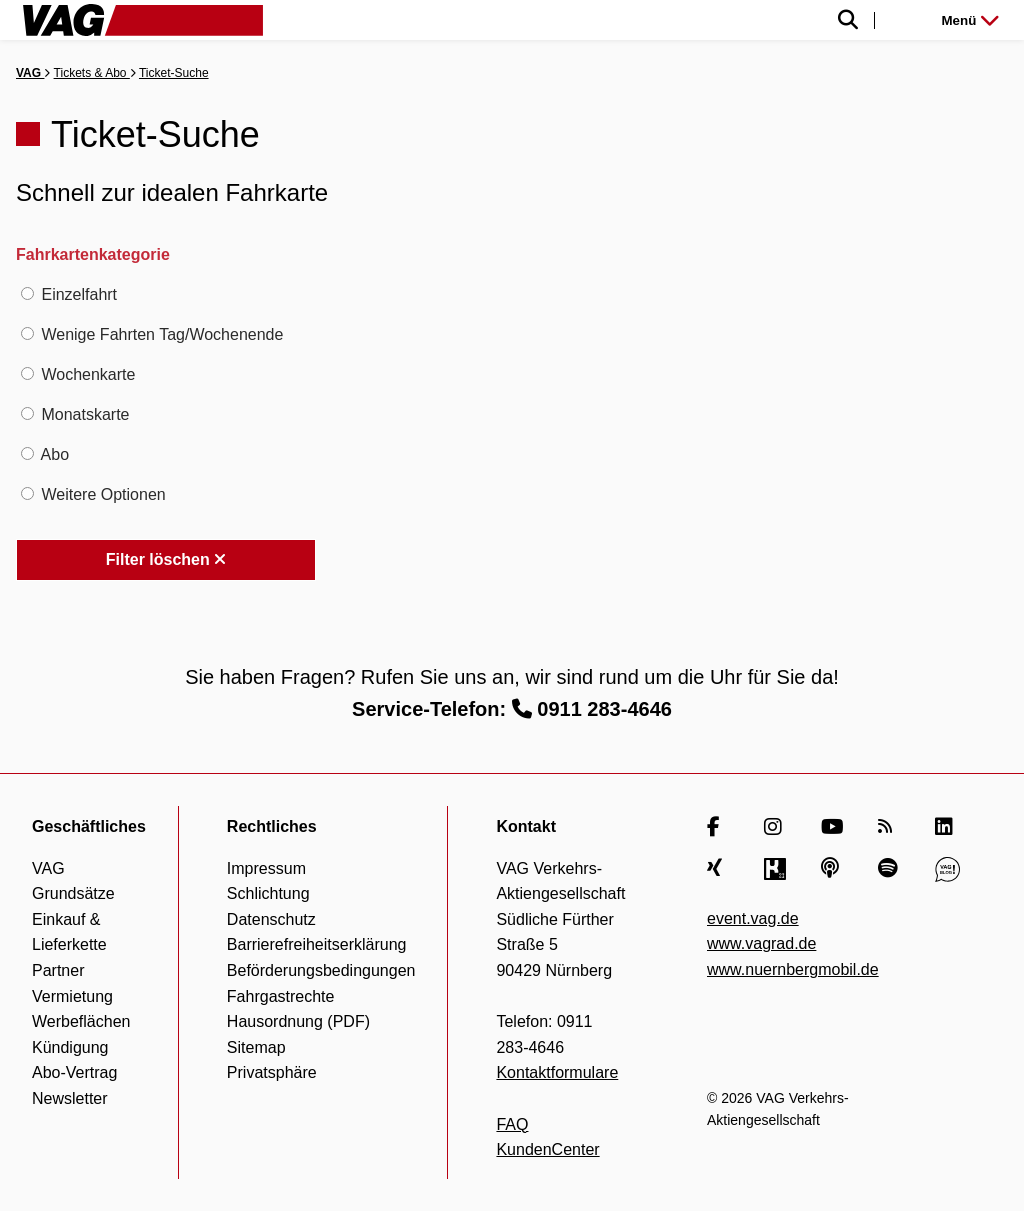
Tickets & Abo (92, 73)
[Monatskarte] (27, 413)
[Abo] (27, 453)
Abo (55, 454)
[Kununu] (776, 869)
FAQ (512, 1124)
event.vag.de (753, 918)
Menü (970, 20)
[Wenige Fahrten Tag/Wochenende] (27, 333)
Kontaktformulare (557, 1072)
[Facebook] (719, 827)
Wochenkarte (88, 374)
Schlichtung (268, 893)
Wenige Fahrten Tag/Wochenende (162, 334)
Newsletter (70, 1098)
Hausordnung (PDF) (298, 1021)
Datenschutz (271, 919)
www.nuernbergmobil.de (793, 969)
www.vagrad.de (761, 943)
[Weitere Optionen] (27, 493)
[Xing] (719, 869)
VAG (30, 73)
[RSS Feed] (890, 827)
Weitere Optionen (103, 494)
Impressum (266, 868)
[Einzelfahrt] (27, 293)
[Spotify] (890, 869)
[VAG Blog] (947, 869)
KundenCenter (547, 1149)
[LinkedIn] (947, 827)
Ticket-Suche (174, 73)
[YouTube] (833, 827)
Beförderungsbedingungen (321, 970)
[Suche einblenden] (643, 20)
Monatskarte (85, 414)
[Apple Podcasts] (833, 869)
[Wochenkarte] (27, 373)
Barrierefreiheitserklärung (317, 944)
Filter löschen (166, 559)
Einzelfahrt (79, 294)
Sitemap (256, 1047)
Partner (58, 970)
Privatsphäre (272, 1072)
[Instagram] (776, 827)
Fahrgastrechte (281, 996)
